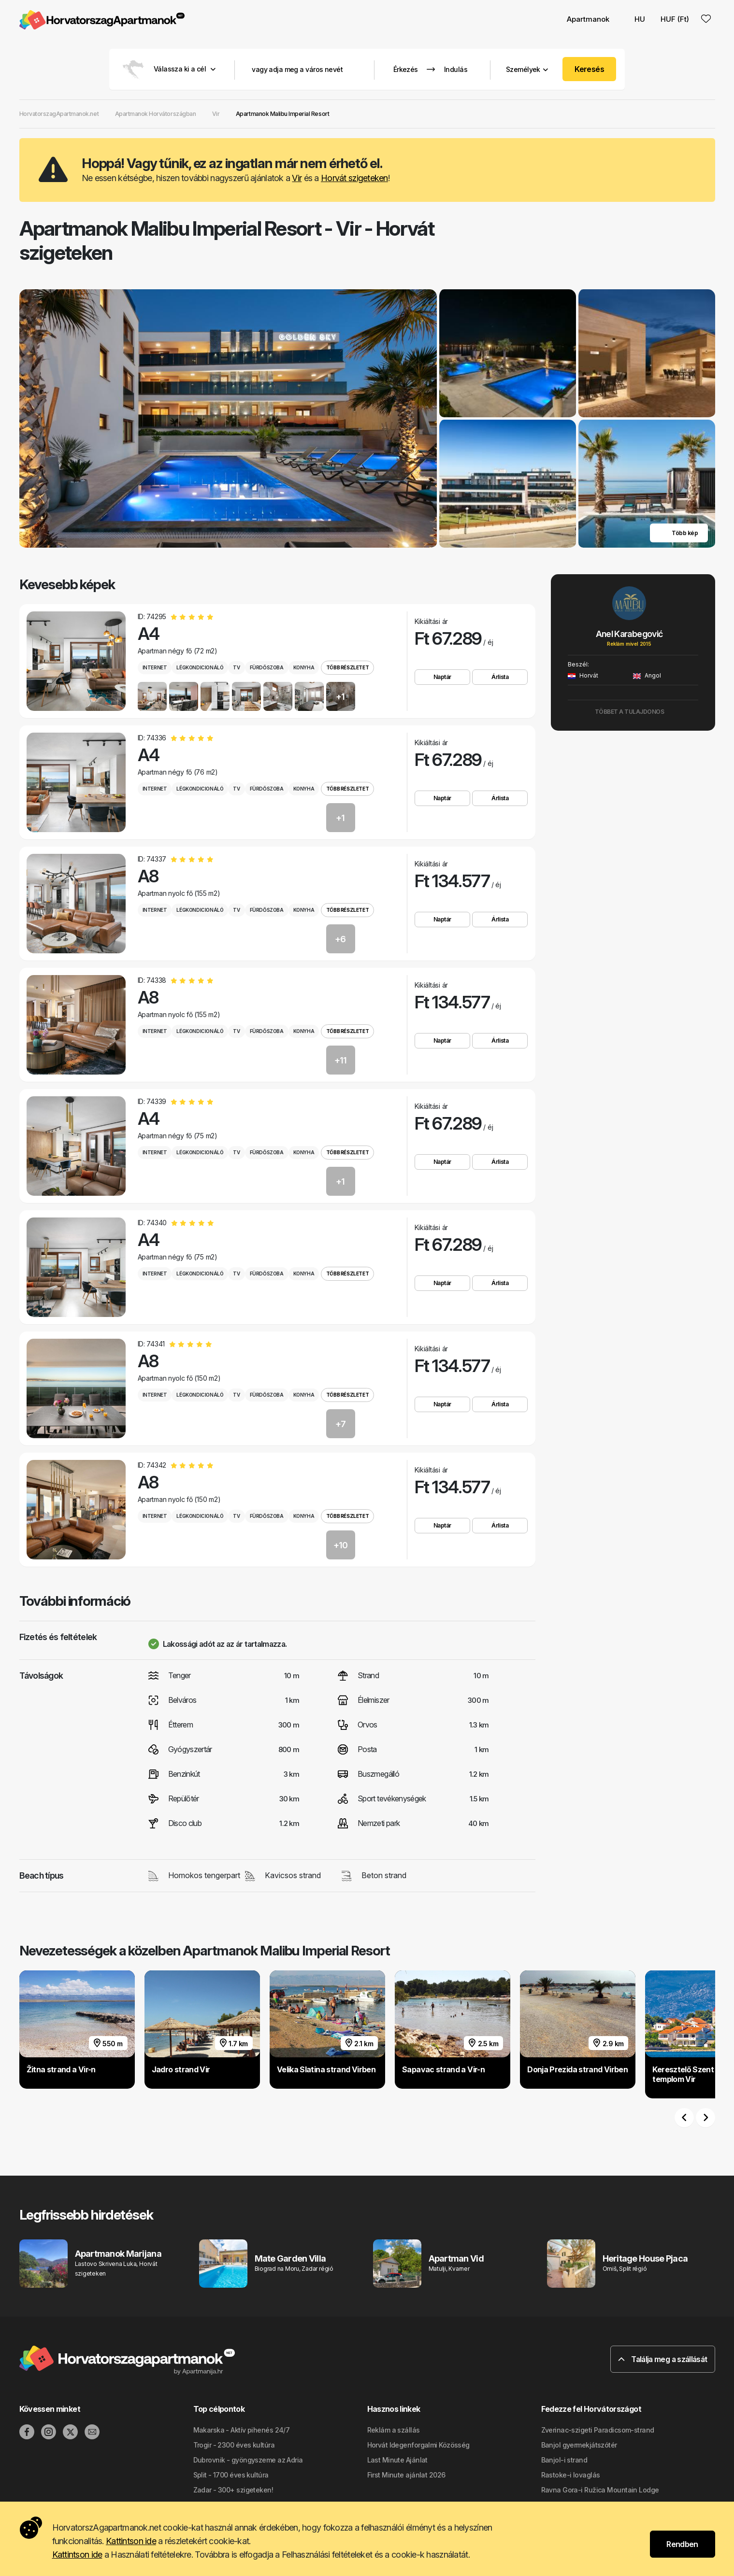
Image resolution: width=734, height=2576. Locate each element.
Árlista (499, 676)
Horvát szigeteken (354, 178)
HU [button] (635, 19)
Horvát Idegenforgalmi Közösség (418, 2445)
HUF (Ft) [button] (675, 19)
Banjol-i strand (564, 2460)
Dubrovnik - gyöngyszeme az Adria (248, 2460)
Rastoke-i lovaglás (570, 2475)
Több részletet (347, 667)
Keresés (589, 69)
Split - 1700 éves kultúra (231, 2475)
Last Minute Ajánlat (397, 2460)
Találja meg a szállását (662, 2359)
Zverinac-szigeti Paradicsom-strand (597, 2430)
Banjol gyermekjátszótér (579, 2445)
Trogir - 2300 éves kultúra (233, 2445)
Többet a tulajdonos (633, 711)
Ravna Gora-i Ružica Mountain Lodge (600, 2490)
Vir (297, 178)
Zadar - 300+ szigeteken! (233, 2490)
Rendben (682, 2544)
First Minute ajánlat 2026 (406, 2475)
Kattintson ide (131, 2541)
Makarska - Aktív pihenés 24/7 (241, 2430)
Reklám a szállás (393, 2430)
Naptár (442, 676)
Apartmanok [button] (588, 19)
